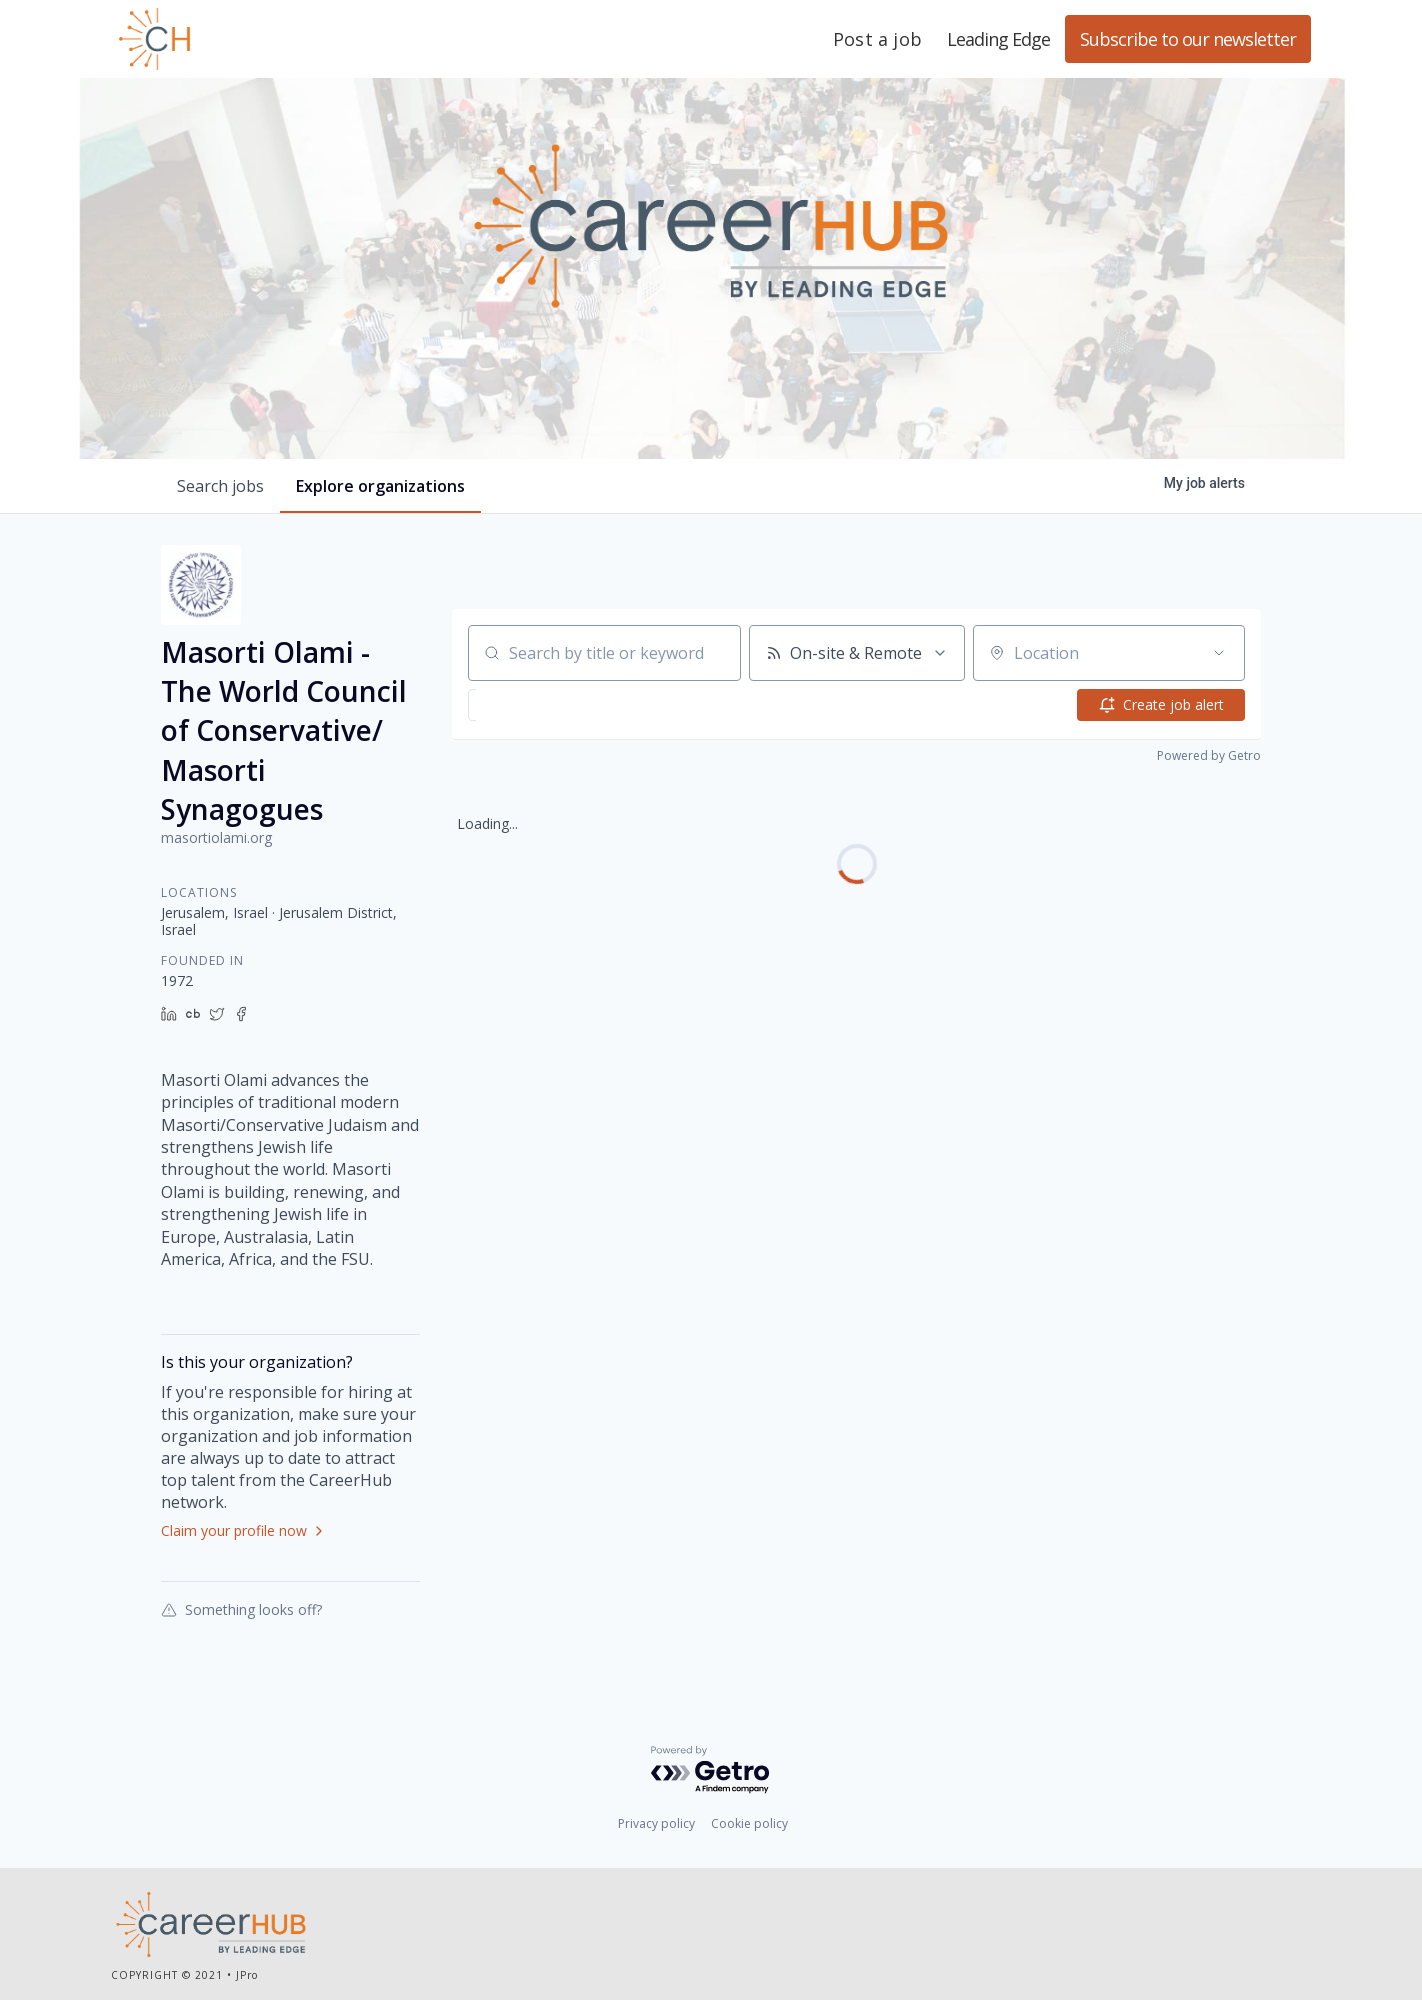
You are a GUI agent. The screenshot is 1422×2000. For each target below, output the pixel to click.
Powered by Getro (1209, 755)
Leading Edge (251, 39)
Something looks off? (241, 1609)
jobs (220, 486)
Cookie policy (749, 1823)
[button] (523, 705)
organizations (380, 486)
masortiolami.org (216, 837)
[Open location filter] (1219, 653)
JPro (247, 1975)
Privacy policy (656, 1823)
